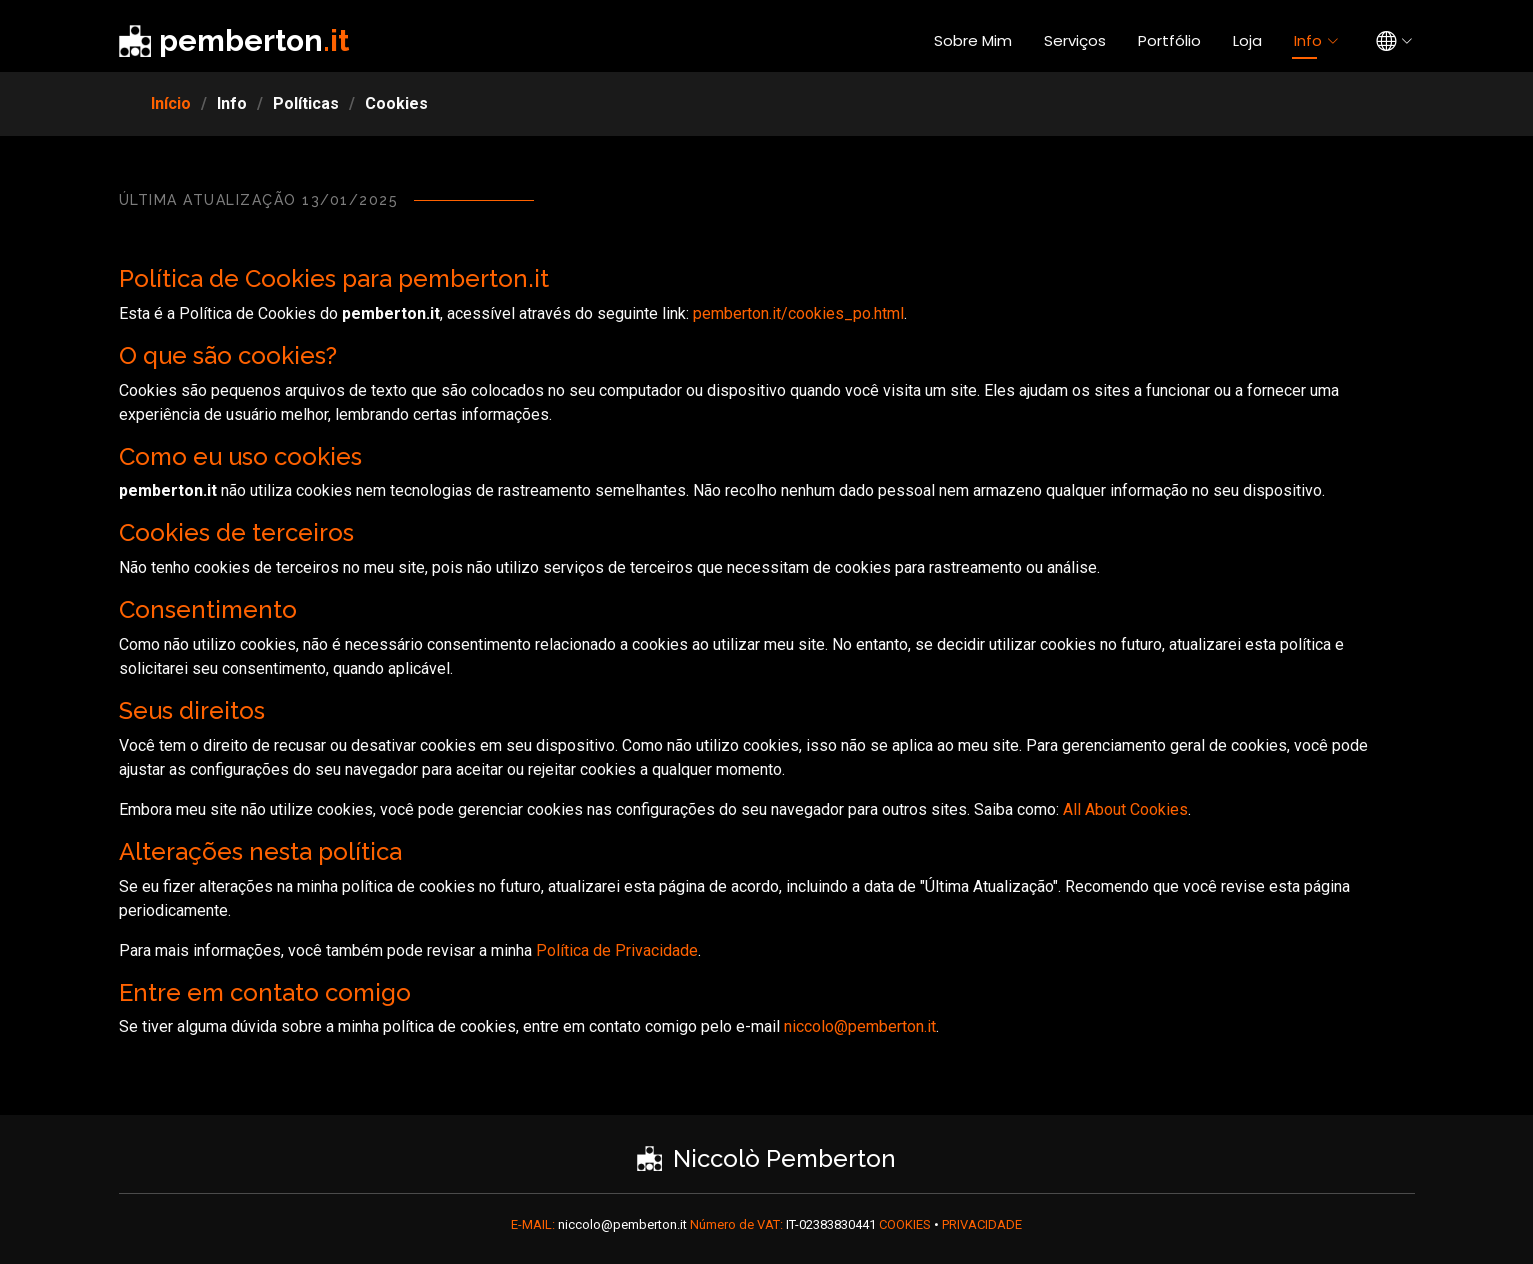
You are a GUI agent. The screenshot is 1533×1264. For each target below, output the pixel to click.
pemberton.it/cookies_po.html (798, 313)
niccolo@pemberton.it (860, 1026)
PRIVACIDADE (982, 1224)
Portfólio (1169, 40)
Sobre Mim (973, 40)
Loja (1247, 40)
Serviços (1075, 40)
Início (171, 103)
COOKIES (906, 1224)
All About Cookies (1125, 809)
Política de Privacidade (617, 950)
